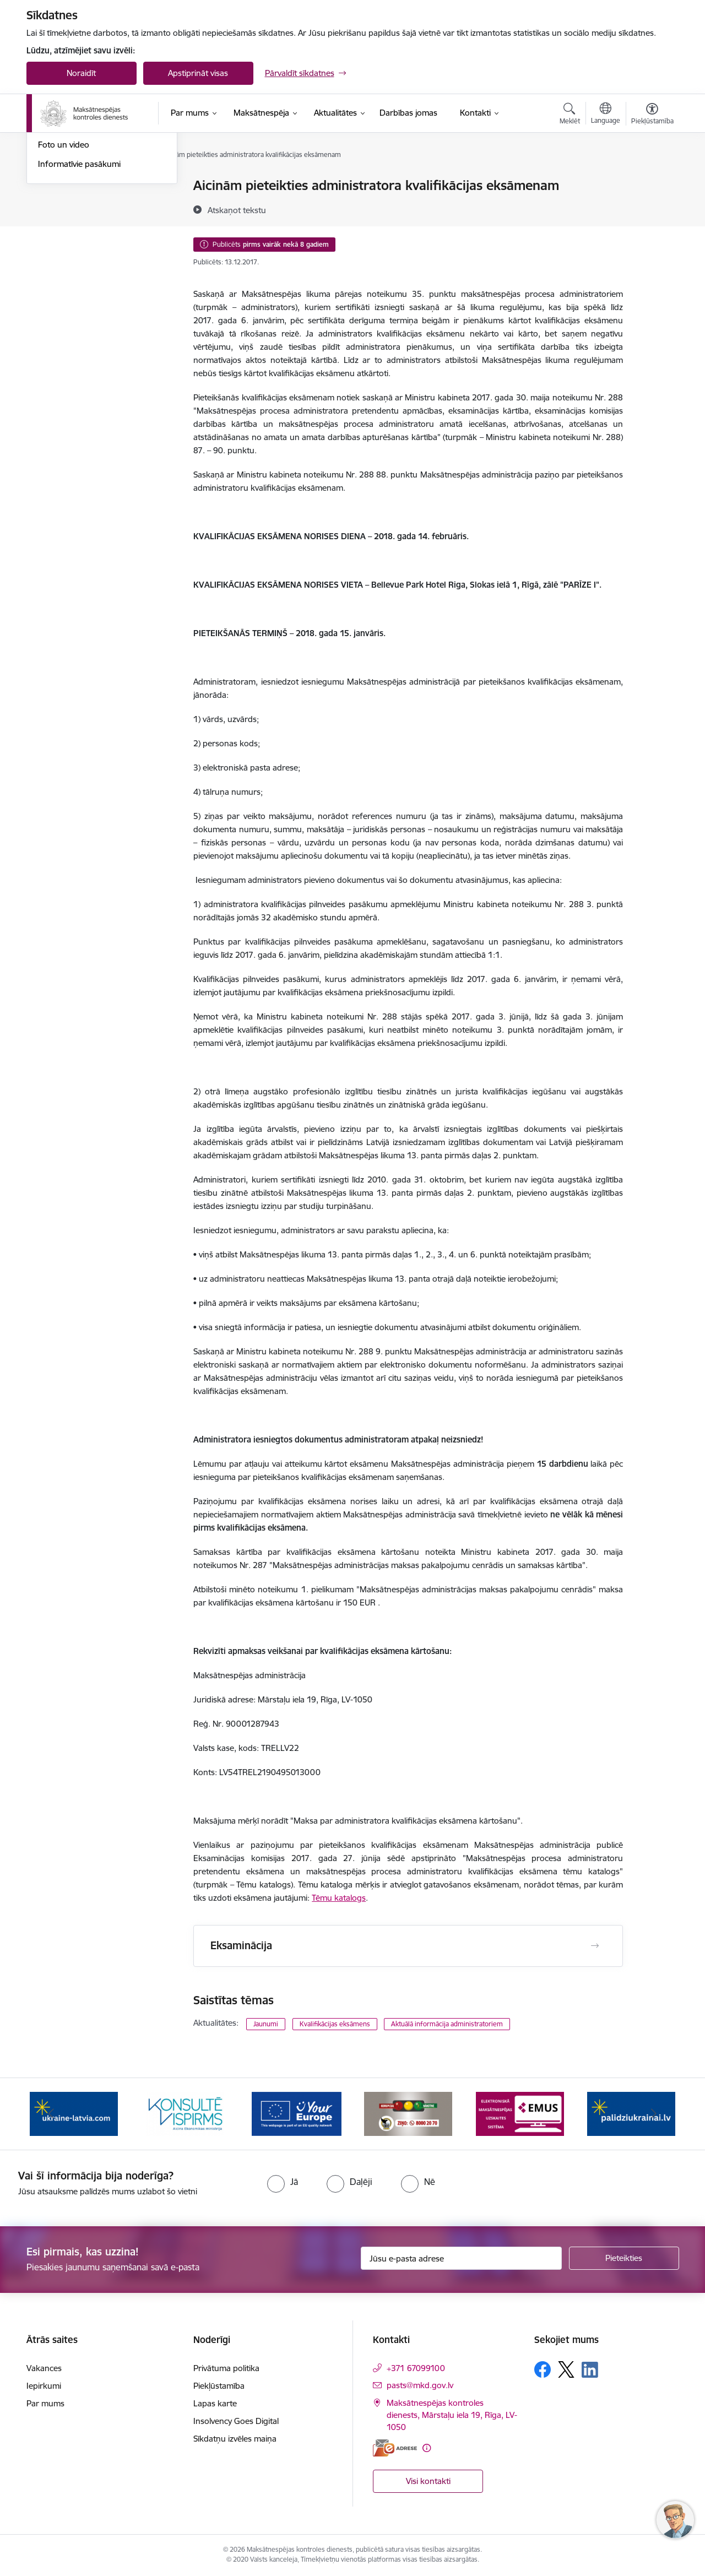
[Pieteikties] (624, 2258)
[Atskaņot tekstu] (237, 209)
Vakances (44, 2368)
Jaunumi (53, 186)
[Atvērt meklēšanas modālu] (569, 115)
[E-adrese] (395, 2448)
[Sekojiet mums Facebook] (542, 2369)
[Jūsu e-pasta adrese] (461, 2258)
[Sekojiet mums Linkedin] (590, 2370)
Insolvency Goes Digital (236, 2421)
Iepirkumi (43, 2385)
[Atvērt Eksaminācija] (594, 1946)
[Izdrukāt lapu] (651, 180)
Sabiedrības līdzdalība (77, 243)
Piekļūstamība (219, 2385)
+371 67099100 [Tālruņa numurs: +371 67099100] (416, 2368)
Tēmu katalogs (339, 1897)
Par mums (45, 2403)
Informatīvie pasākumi (79, 281)
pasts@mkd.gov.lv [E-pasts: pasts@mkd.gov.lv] (420, 2385)
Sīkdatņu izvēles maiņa (234, 2438)
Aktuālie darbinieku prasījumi (91, 205)
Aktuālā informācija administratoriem (447, 2024)
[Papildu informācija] (426, 2448)
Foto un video (63, 262)
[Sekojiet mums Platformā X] (566, 2369)
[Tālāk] (653, 2114)
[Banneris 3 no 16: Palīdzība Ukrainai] (185, 2113)
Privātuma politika (226, 2368)
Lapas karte (215, 2403)
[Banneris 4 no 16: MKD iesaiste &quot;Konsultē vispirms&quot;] (296, 2113)
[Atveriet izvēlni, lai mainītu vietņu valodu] (605, 114)
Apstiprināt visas (198, 73)
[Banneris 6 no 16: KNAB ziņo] (520, 2113)
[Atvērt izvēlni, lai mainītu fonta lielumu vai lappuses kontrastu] (652, 115)
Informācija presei (71, 224)
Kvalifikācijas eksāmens (335, 2024)
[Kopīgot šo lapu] (651, 208)
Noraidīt (81, 73)
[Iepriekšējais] (51, 2114)
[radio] (282, 2181)
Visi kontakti (428, 2481)
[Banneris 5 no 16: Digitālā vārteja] (408, 2113)
